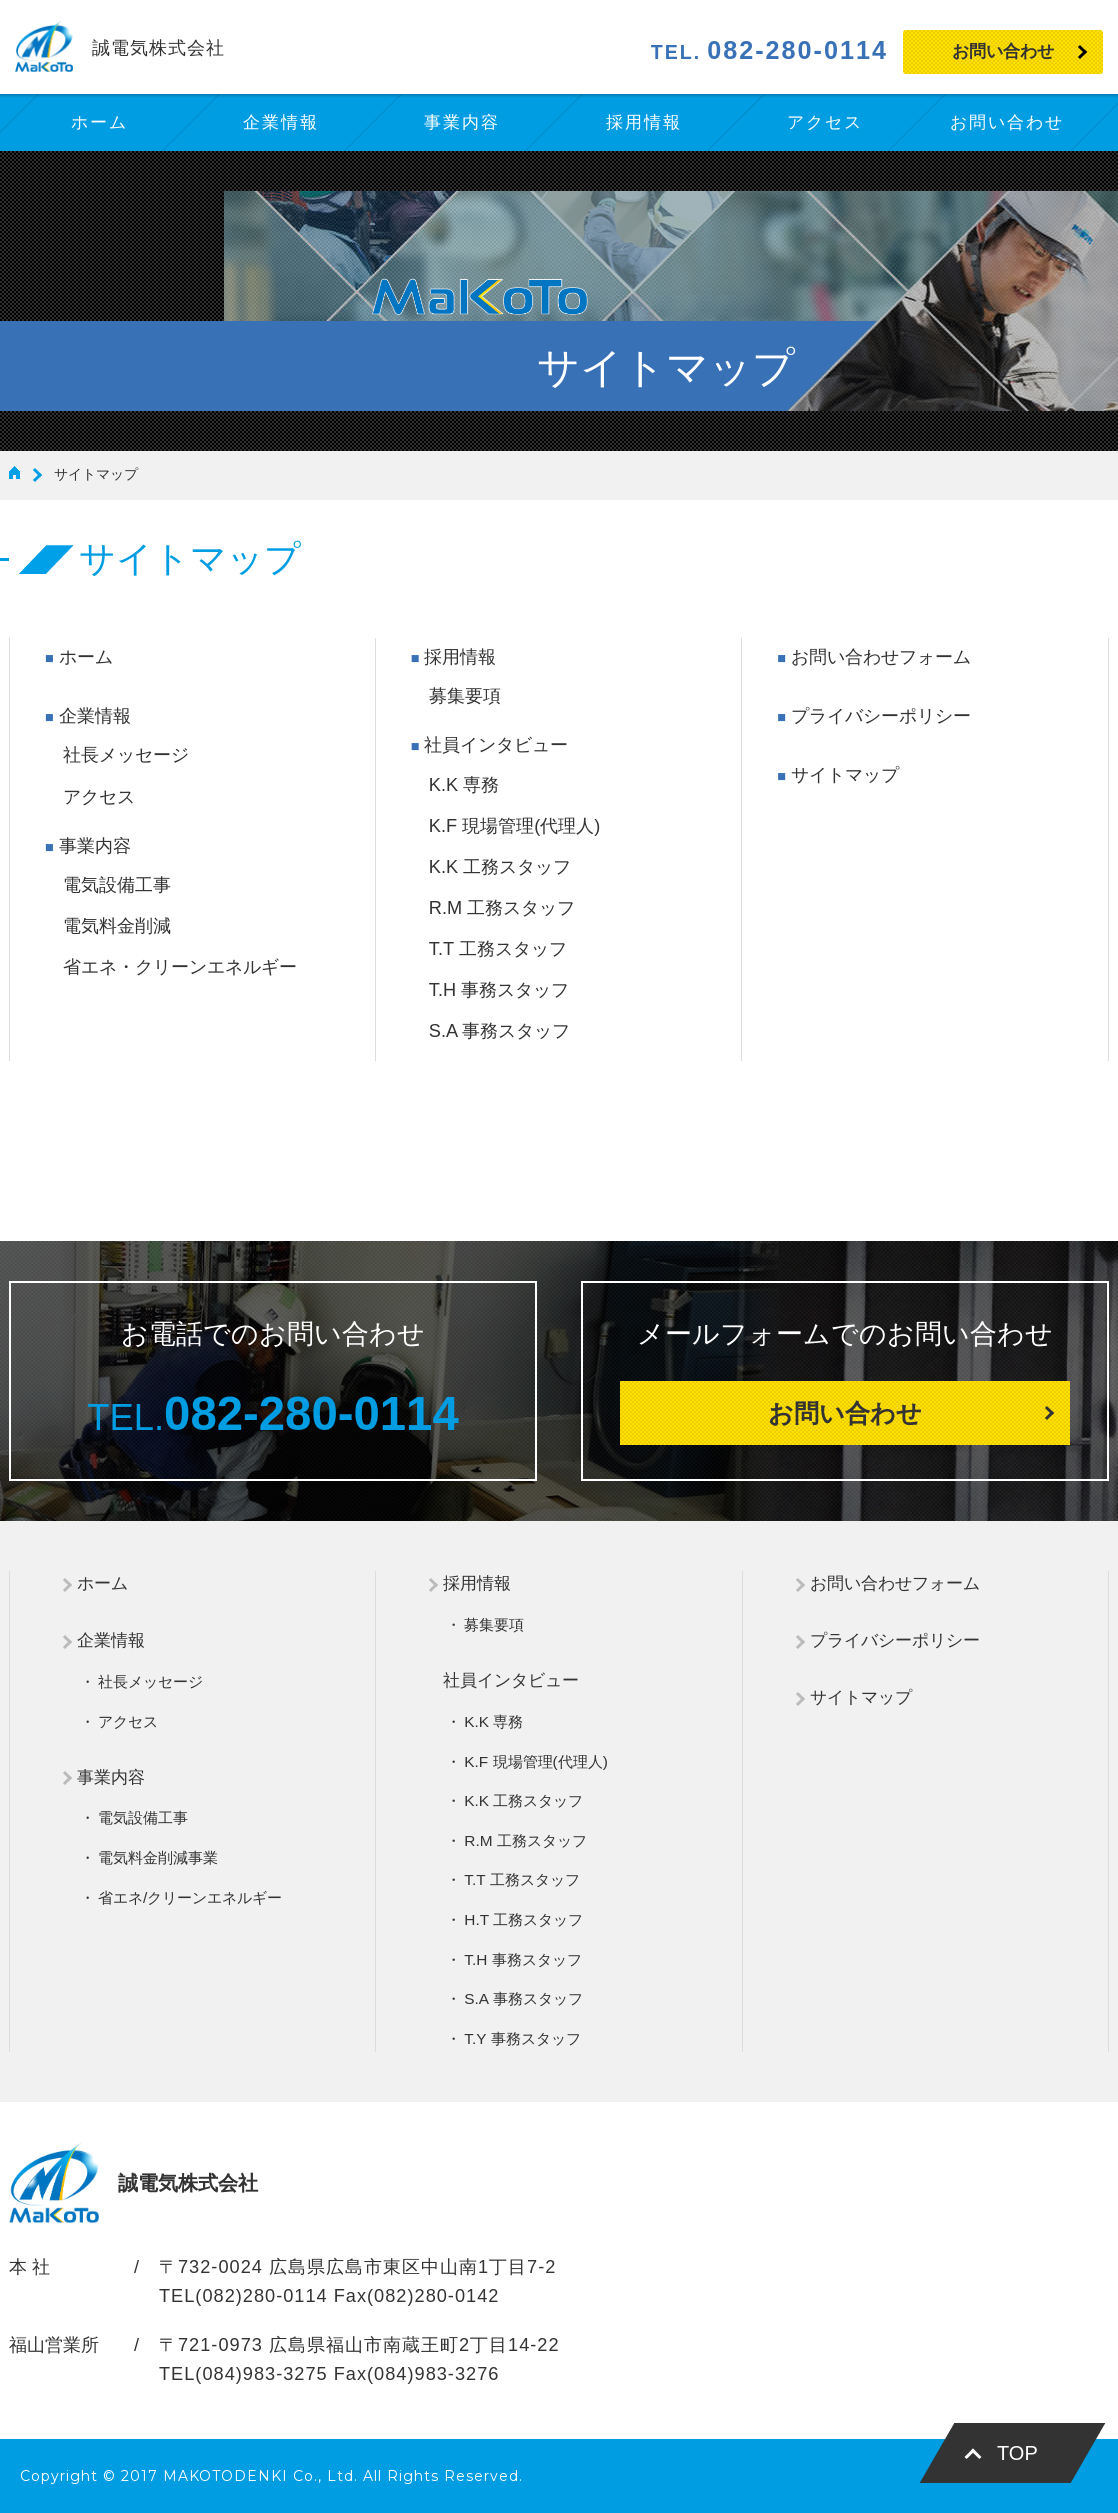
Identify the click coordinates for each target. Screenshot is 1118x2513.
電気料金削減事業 (158, 1857)
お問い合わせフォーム (881, 657)
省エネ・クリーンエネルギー (180, 967)
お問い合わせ (1003, 51)
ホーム (86, 657)
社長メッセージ (126, 755)
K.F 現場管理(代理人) (514, 826)
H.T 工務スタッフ (523, 1919)
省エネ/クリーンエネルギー (190, 1897)
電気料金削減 (117, 926)
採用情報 (460, 657)
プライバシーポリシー (881, 716)
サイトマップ (845, 775)
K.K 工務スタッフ (500, 867)
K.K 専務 (464, 785)
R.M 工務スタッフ (502, 908)
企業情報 (95, 716)
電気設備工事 (117, 885)
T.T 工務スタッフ (498, 949)
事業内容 (95, 846)
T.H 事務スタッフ (499, 990)
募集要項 (465, 696)
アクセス (99, 797)
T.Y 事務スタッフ (522, 2038)
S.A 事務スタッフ (499, 1031)
